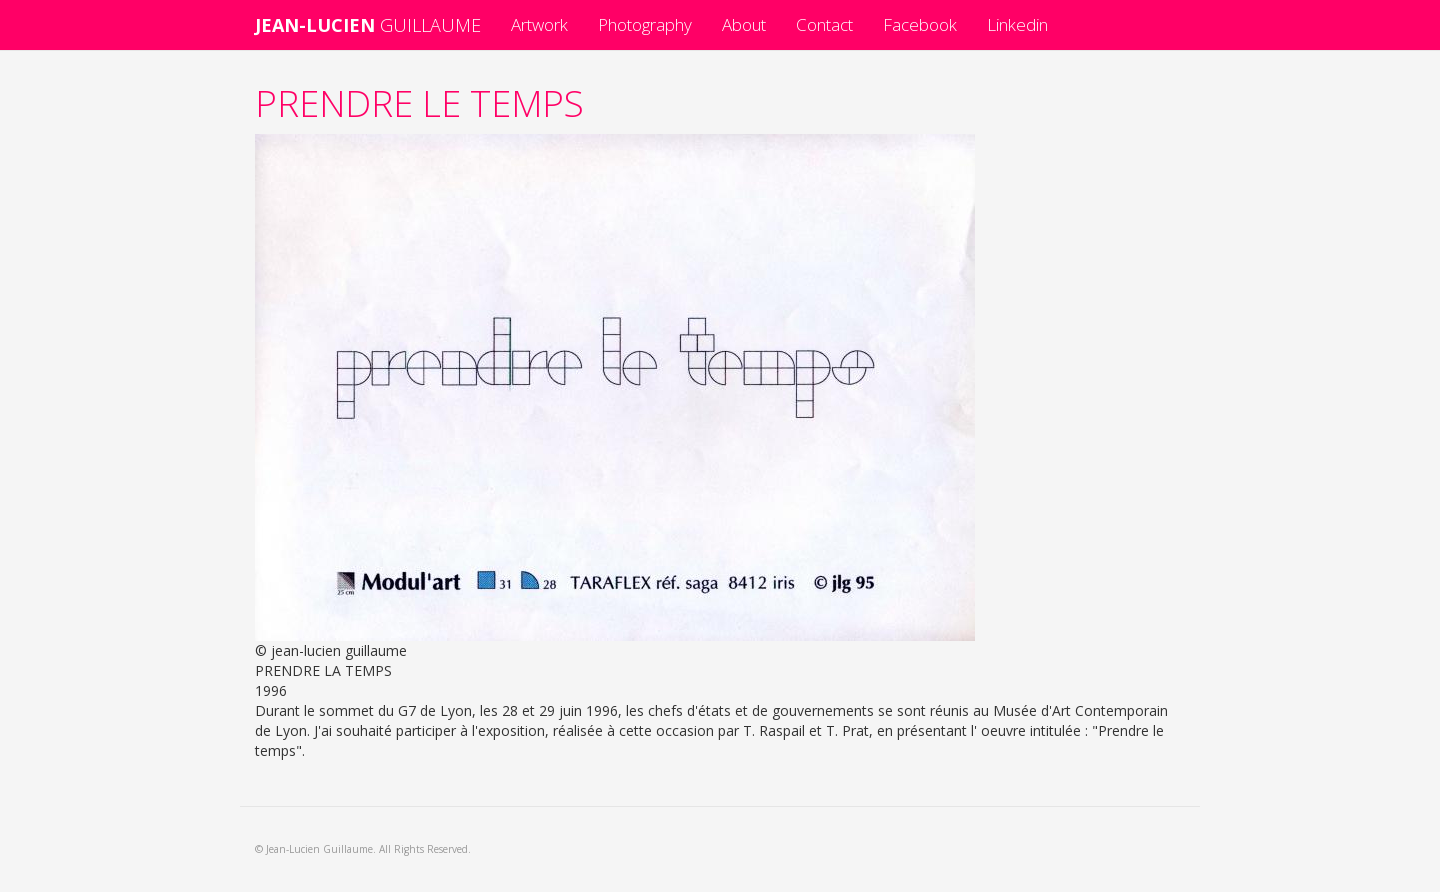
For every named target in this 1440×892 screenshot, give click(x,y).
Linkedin (1017, 24)
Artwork (539, 24)
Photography (645, 24)
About (744, 24)
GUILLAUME (368, 25)
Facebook (920, 24)
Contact (824, 24)
